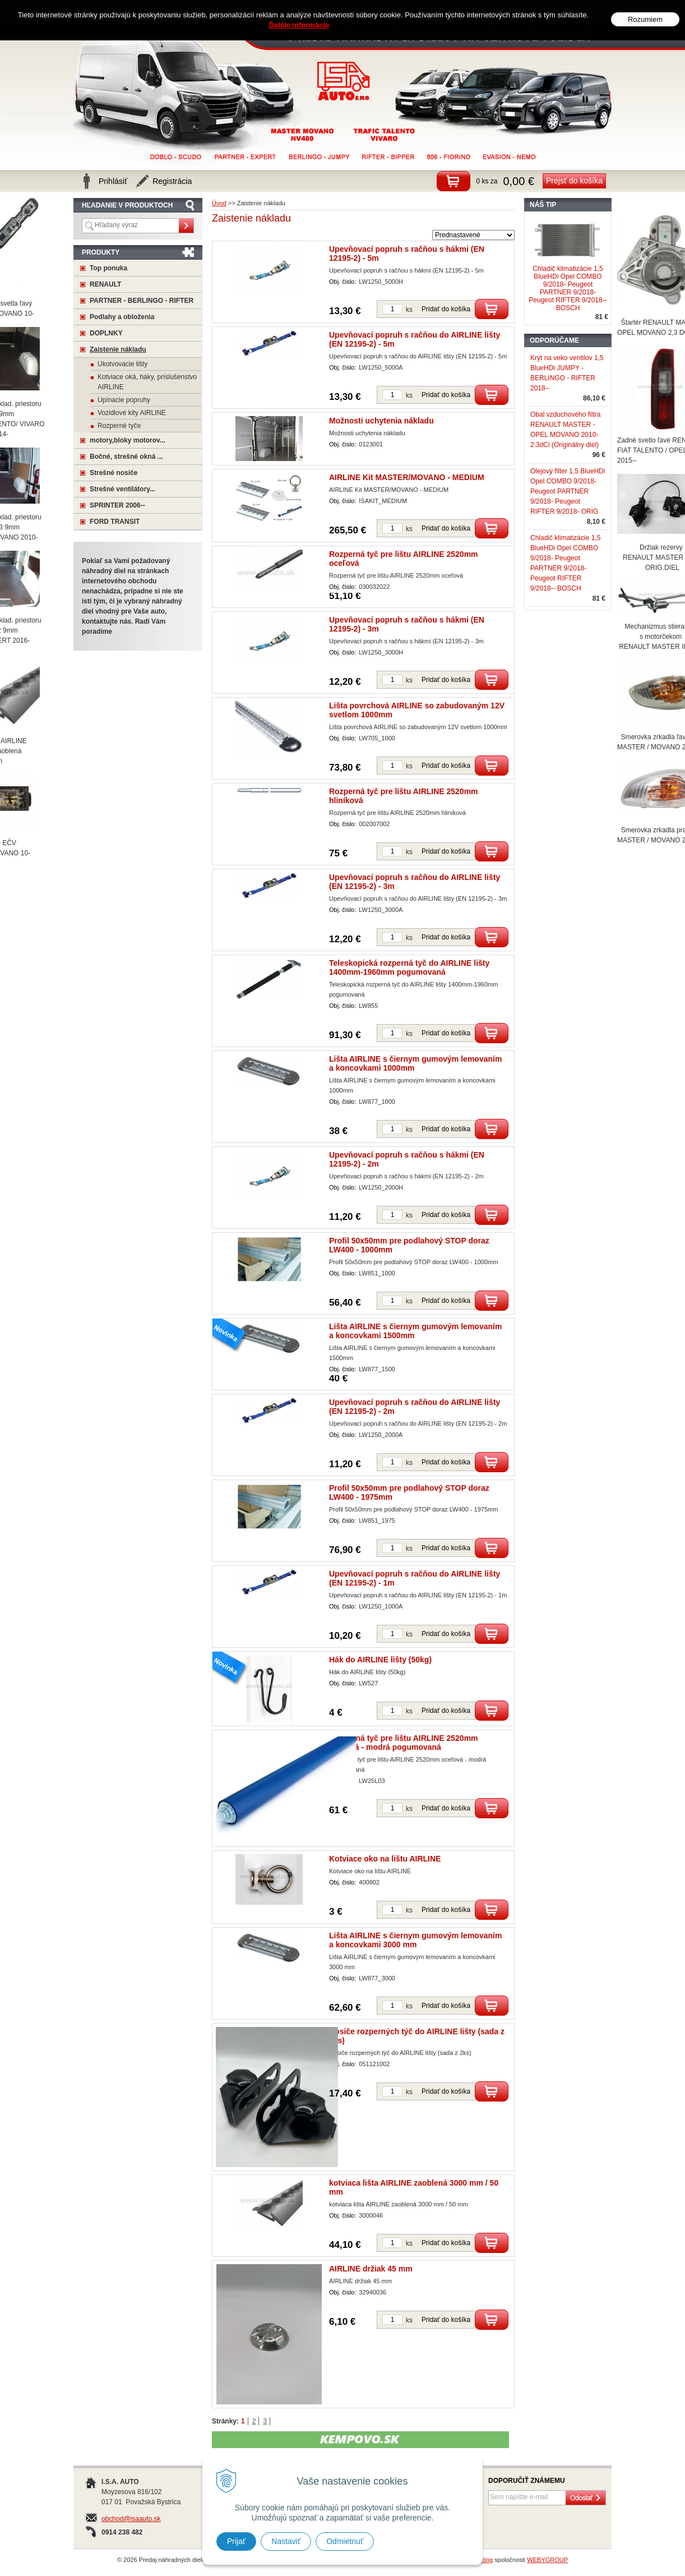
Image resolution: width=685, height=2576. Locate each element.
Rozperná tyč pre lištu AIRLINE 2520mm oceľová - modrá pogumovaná (403, 1743)
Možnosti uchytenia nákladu (381, 420)
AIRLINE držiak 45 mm (371, 2268)
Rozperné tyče (119, 426)
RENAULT (105, 284)
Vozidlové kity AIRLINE (132, 413)
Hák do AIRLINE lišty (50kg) (380, 1659)
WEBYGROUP (547, 2559)
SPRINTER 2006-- (117, 505)
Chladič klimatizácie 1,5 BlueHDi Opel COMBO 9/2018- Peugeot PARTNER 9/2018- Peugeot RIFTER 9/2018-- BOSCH (568, 288)
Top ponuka (108, 268)
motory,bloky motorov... (127, 440)
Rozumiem (645, 17)
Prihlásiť (113, 181)
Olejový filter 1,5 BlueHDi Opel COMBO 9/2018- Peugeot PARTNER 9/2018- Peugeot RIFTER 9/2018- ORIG (567, 491)
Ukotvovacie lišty (122, 364)
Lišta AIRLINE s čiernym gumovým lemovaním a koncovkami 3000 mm (415, 1940)
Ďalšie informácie (299, 23)
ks (409, 310)
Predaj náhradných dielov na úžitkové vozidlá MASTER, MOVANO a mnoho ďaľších (344, 81)
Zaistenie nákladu (118, 349)
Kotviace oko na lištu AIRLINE (385, 1858)
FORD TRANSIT (115, 522)
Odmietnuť (344, 2541)
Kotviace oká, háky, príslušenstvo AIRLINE (147, 382)
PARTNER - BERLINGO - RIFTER (141, 301)
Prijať (236, 2541)
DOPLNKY (106, 333)
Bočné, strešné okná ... (126, 456)
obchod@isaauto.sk (131, 2519)
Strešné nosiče (113, 473)
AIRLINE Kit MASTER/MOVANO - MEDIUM (406, 477)
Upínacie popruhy (124, 400)
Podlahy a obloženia (122, 317)
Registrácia (172, 181)
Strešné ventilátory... (122, 489)
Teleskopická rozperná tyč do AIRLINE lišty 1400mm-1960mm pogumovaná (409, 967)
